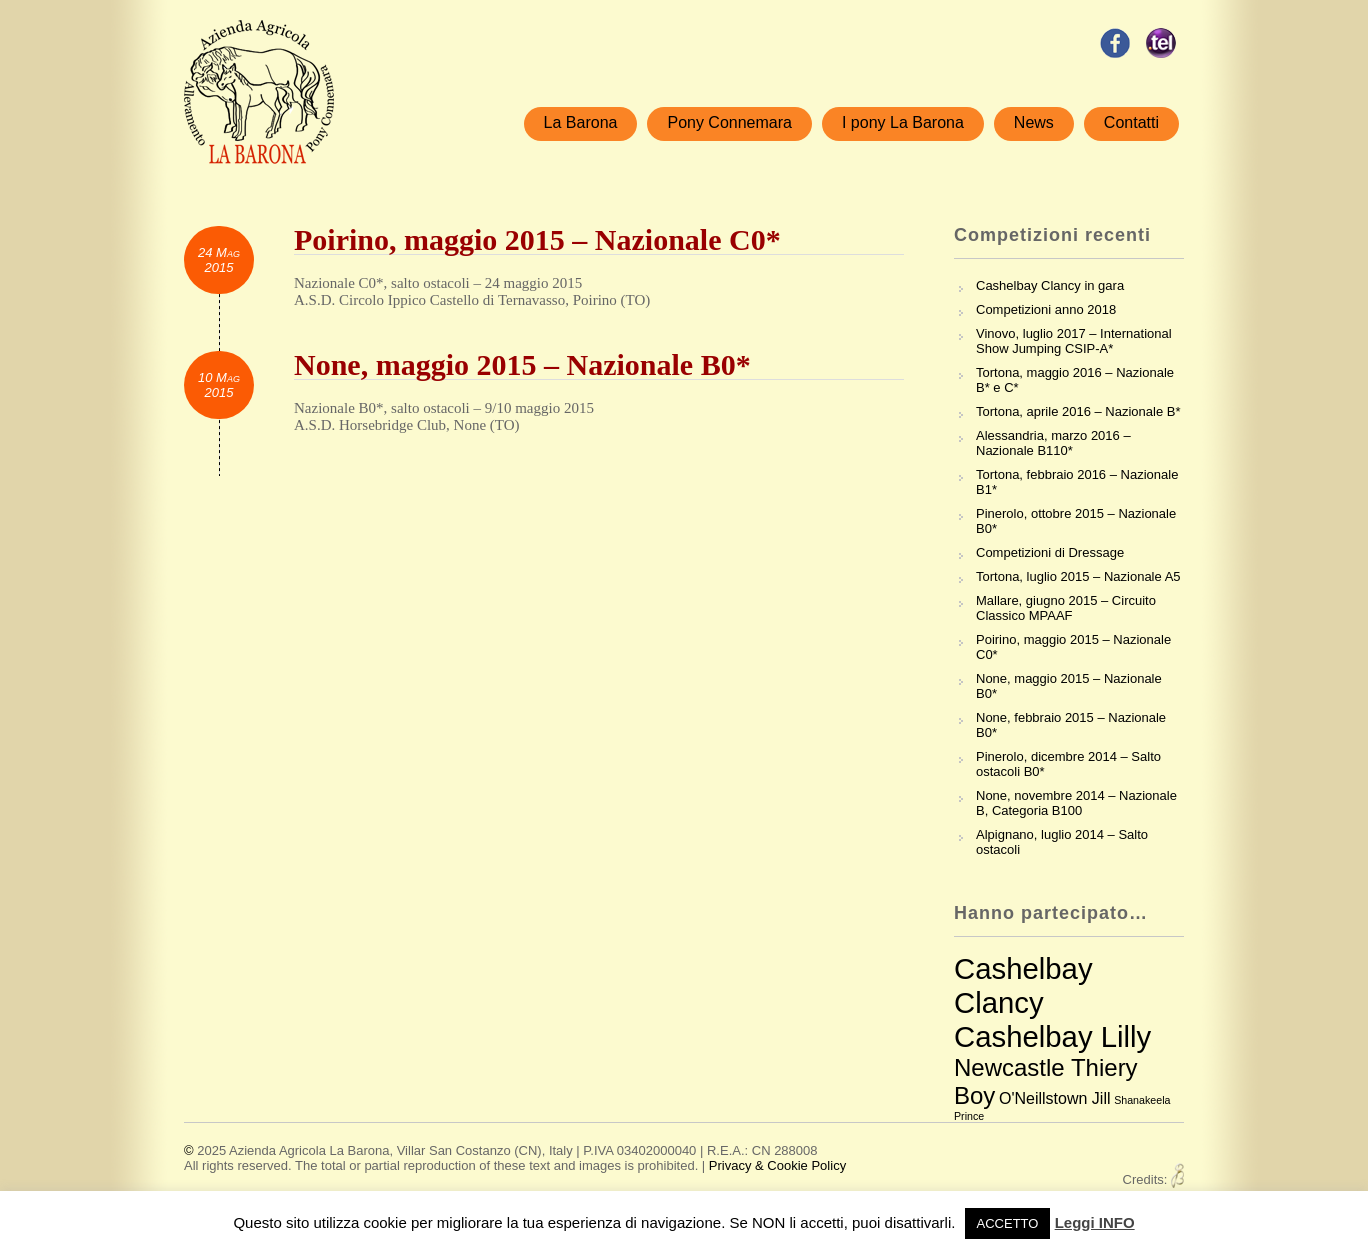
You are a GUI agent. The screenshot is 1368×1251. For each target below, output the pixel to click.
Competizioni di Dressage (1050, 552)
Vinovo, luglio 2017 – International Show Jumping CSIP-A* (1074, 341)
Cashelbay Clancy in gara (1050, 285)
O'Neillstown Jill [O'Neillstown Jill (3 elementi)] (1055, 1098)
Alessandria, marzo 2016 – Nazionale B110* (1053, 443)
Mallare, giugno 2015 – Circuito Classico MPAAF (1066, 608)
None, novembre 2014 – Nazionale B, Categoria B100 (1076, 803)
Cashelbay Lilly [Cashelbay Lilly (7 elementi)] (1052, 1036)
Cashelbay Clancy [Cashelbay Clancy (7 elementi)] (1023, 985)
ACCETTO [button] (1008, 1223)
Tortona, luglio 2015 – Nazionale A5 (1078, 576)
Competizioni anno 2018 (1046, 309)
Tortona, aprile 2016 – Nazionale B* (1078, 411)
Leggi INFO (1095, 1222)
